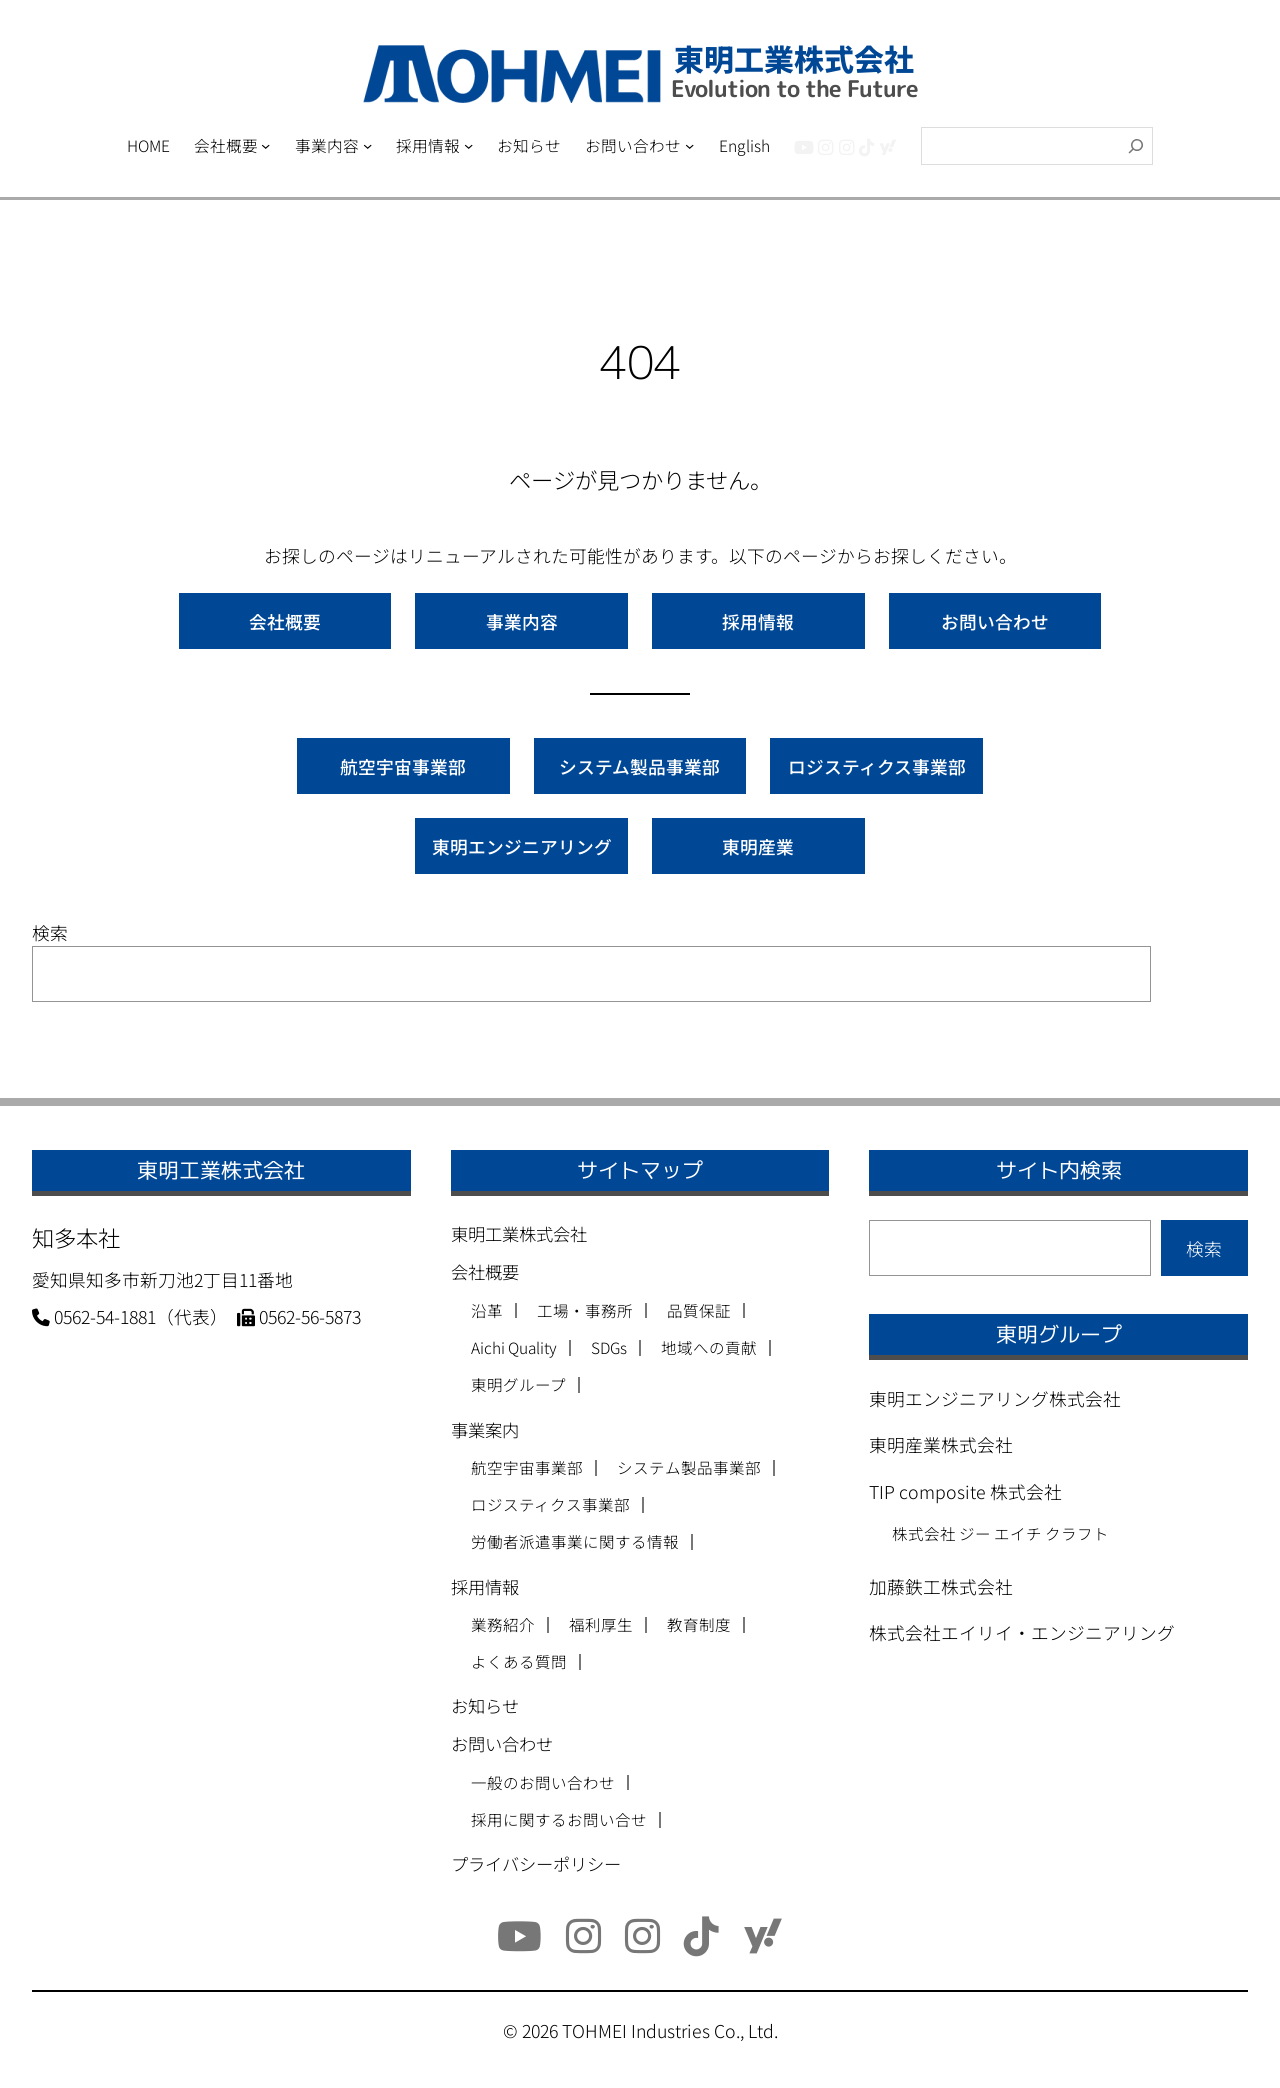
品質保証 (699, 1311)
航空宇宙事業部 (403, 766)
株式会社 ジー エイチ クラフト (1000, 1533)
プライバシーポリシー (536, 1863)
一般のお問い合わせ (543, 1783)
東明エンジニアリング (522, 846)
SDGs (609, 1348)
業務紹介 (503, 1625)
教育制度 (699, 1625)
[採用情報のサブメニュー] (468, 145)
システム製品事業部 (639, 766)
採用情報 (758, 621)
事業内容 (522, 621)
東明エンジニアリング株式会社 (995, 1398)
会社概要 (285, 621)
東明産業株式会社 (941, 1444)
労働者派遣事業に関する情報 (575, 1542)
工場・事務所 (585, 1311)
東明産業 (758, 846)
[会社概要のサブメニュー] (265, 145)
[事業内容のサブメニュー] (367, 145)
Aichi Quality (514, 1348)
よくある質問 (519, 1662)
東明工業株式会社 (519, 1233)
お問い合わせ (995, 621)
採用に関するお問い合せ (559, 1820)
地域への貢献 (709, 1348)
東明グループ (518, 1385)
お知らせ (485, 1705)
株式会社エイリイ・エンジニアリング (1022, 1632)
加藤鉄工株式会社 (941, 1586)
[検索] (1136, 146)
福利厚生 (601, 1625)
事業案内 (485, 1429)
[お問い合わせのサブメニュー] (689, 145)
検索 (50, 932)
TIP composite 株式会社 (965, 1491)
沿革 (487, 1311)
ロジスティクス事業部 (877, 766)
